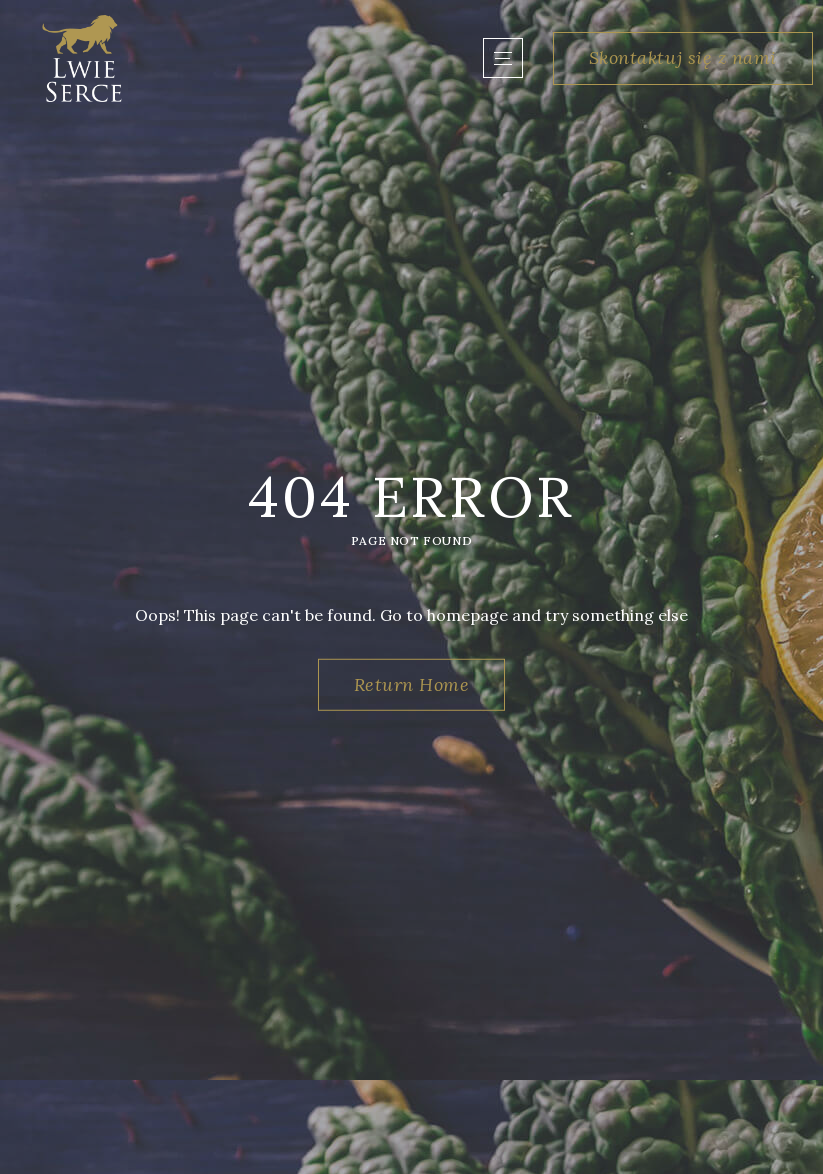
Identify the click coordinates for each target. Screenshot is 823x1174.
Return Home (412, 684)
